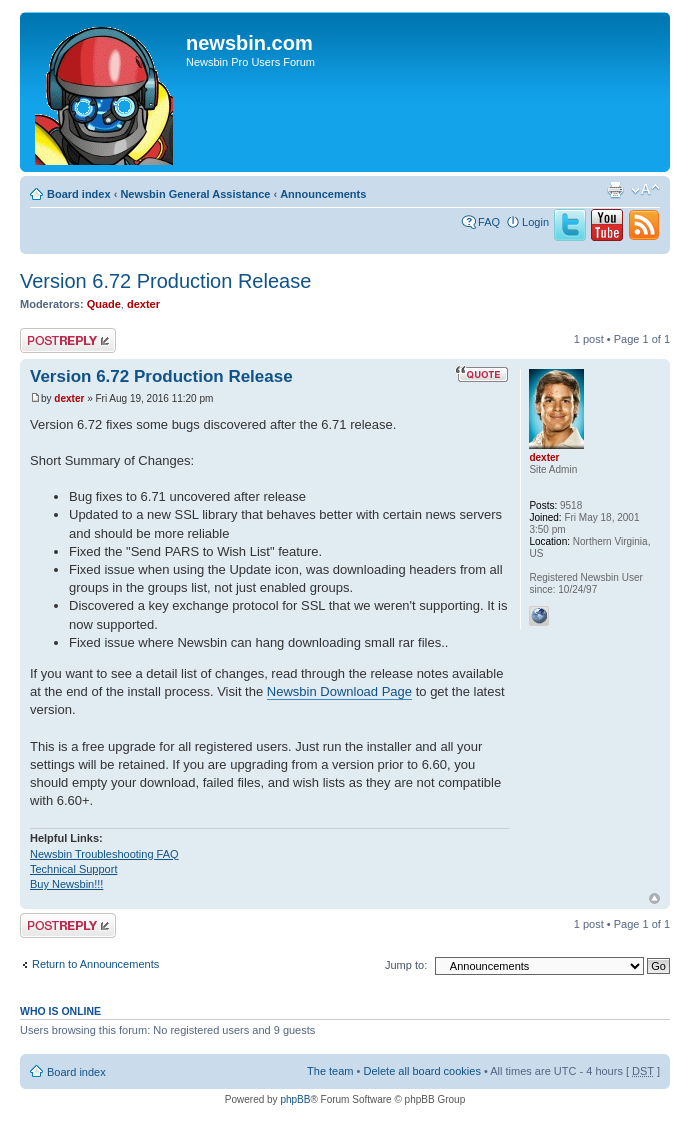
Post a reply (68, 340)
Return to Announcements (95, 964)
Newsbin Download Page (339, 691)
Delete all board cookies (421, 1071)
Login (535, 222)
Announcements (323, 194)
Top (654, 898)
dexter (143, 304)
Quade (104, 304)
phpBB (295, 1099)
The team (330, 1071)
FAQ (489, 222)
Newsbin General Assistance (195, 194)
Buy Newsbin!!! (66, 884)
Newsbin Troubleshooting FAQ (104, 854)
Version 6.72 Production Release (165, 281)
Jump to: (406, 965)
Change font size (645, 190)
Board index (79, 194)
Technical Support (73, 869)
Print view (615, 190)
